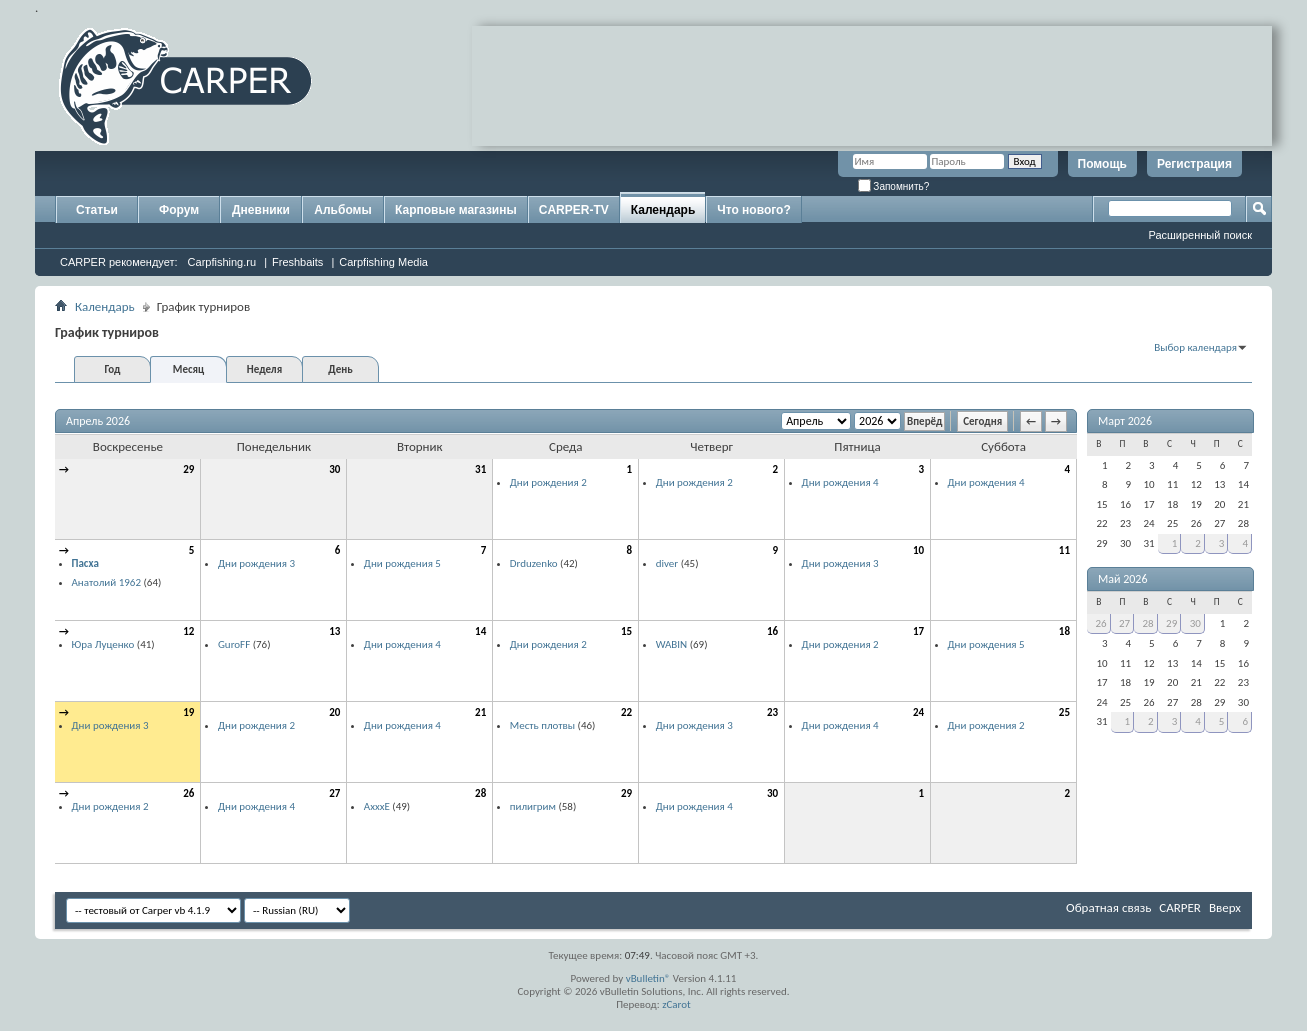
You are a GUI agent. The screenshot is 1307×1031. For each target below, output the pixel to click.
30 (334, 469)
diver (667, 563)
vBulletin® (648, 978)
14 (480, 631)
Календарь (663, 210)
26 (188, 793)
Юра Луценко (103, 644)
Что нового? (753, 210)
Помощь (1102, 164)
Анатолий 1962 (107, 582)
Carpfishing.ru (222, 262)
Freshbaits (297, 262)
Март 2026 (1125, 421)
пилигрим (533, 806)
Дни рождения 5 (402, 563)
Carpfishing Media (383, 262)
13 (334, 631)
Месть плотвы (542, 725)
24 (918, 712)
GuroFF (234, 644)
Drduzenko (534, 563)
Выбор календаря (1195, 347)
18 (1064, 631)
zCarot (676, 1004)
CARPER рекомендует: (119, 262)
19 (188, 712)
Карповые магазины (456, 210)
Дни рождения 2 (548, 482)
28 (480, 793)
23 (772, 712)
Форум (179, 210)
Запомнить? (894, 186)
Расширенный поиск (1200, 235)
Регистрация (1194, 164)
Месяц (188, 369)
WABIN (672, 644)
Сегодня (982, 421)
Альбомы (342, 210)
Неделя (264, 369)
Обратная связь (1108, 907)
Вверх (1225, 907)
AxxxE (377, 806)
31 (480, 469)
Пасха (85, 563)
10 (918, 550)
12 (188, 631)
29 (188, 469)
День (340, 369)
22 (626, 712)
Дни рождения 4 (840, 482)
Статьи (97, 210)
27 (334, 793)
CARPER (1180, 907)
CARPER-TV (574, 210)
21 (480, 712)
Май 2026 (1123, 579)
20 (334, 712)
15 (626, 631)
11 (1064, 550)
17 (918, 631)
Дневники (261, 210)
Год (112, 369)
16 (772, 631)
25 (1064, 712)
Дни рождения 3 (256, 563)
